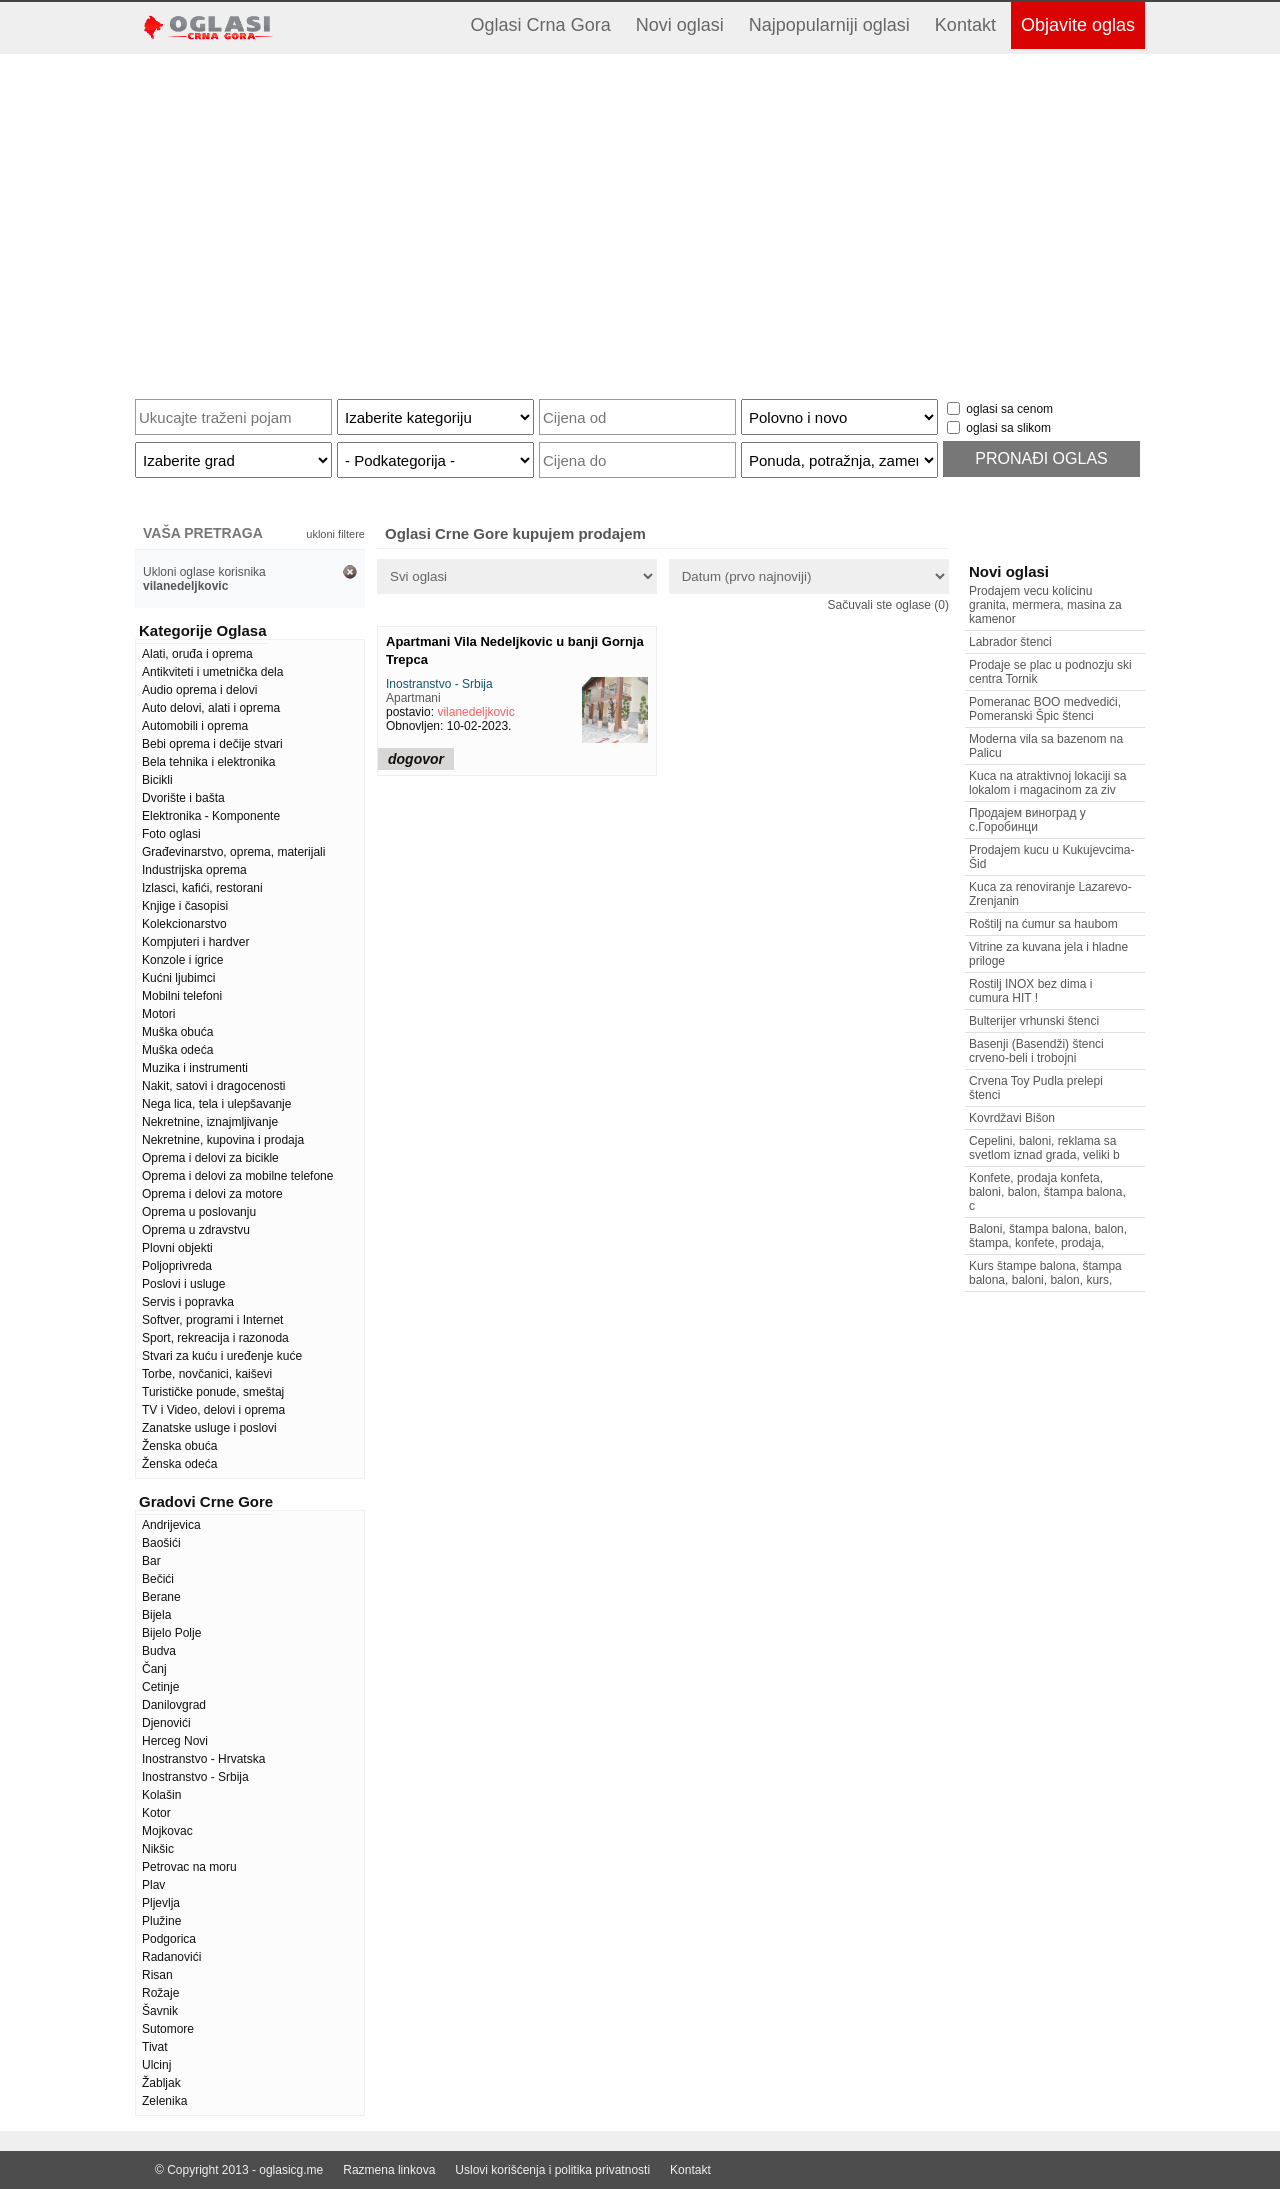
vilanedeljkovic (475, 712)
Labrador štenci (1010, 642)
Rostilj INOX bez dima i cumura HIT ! (1030, 991)
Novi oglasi (680, 25)
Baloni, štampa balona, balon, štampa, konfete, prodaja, (1048, 1236)
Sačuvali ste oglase (888, 605)
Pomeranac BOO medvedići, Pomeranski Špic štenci (1045, 709)
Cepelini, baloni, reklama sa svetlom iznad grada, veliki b (1044, 1148)
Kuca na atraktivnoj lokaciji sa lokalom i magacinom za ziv (1047, 783)
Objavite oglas (1078, 25)
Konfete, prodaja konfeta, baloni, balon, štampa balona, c (1047, 1192)
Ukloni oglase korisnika (204, 579)
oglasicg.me (291, 2170)
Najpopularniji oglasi (829, 25)
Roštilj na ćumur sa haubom (1043, 924)
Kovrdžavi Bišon (1012, 1118)
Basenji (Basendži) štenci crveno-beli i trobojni (1036, 1051)
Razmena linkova (389, 2170)
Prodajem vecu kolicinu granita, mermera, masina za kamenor (1045, 605)
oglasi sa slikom (1008, 428)
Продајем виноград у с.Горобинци (1027, 820)
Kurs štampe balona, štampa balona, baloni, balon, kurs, (1045, 1273)
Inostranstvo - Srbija (439, 684)
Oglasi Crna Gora (541, 25)
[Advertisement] (640, 219)
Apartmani (413, 698)
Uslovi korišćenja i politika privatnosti (552, 2170)
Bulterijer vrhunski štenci (1034, 1021)
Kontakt (965, 25)
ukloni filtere (335, 534)
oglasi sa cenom (1009, 409)
